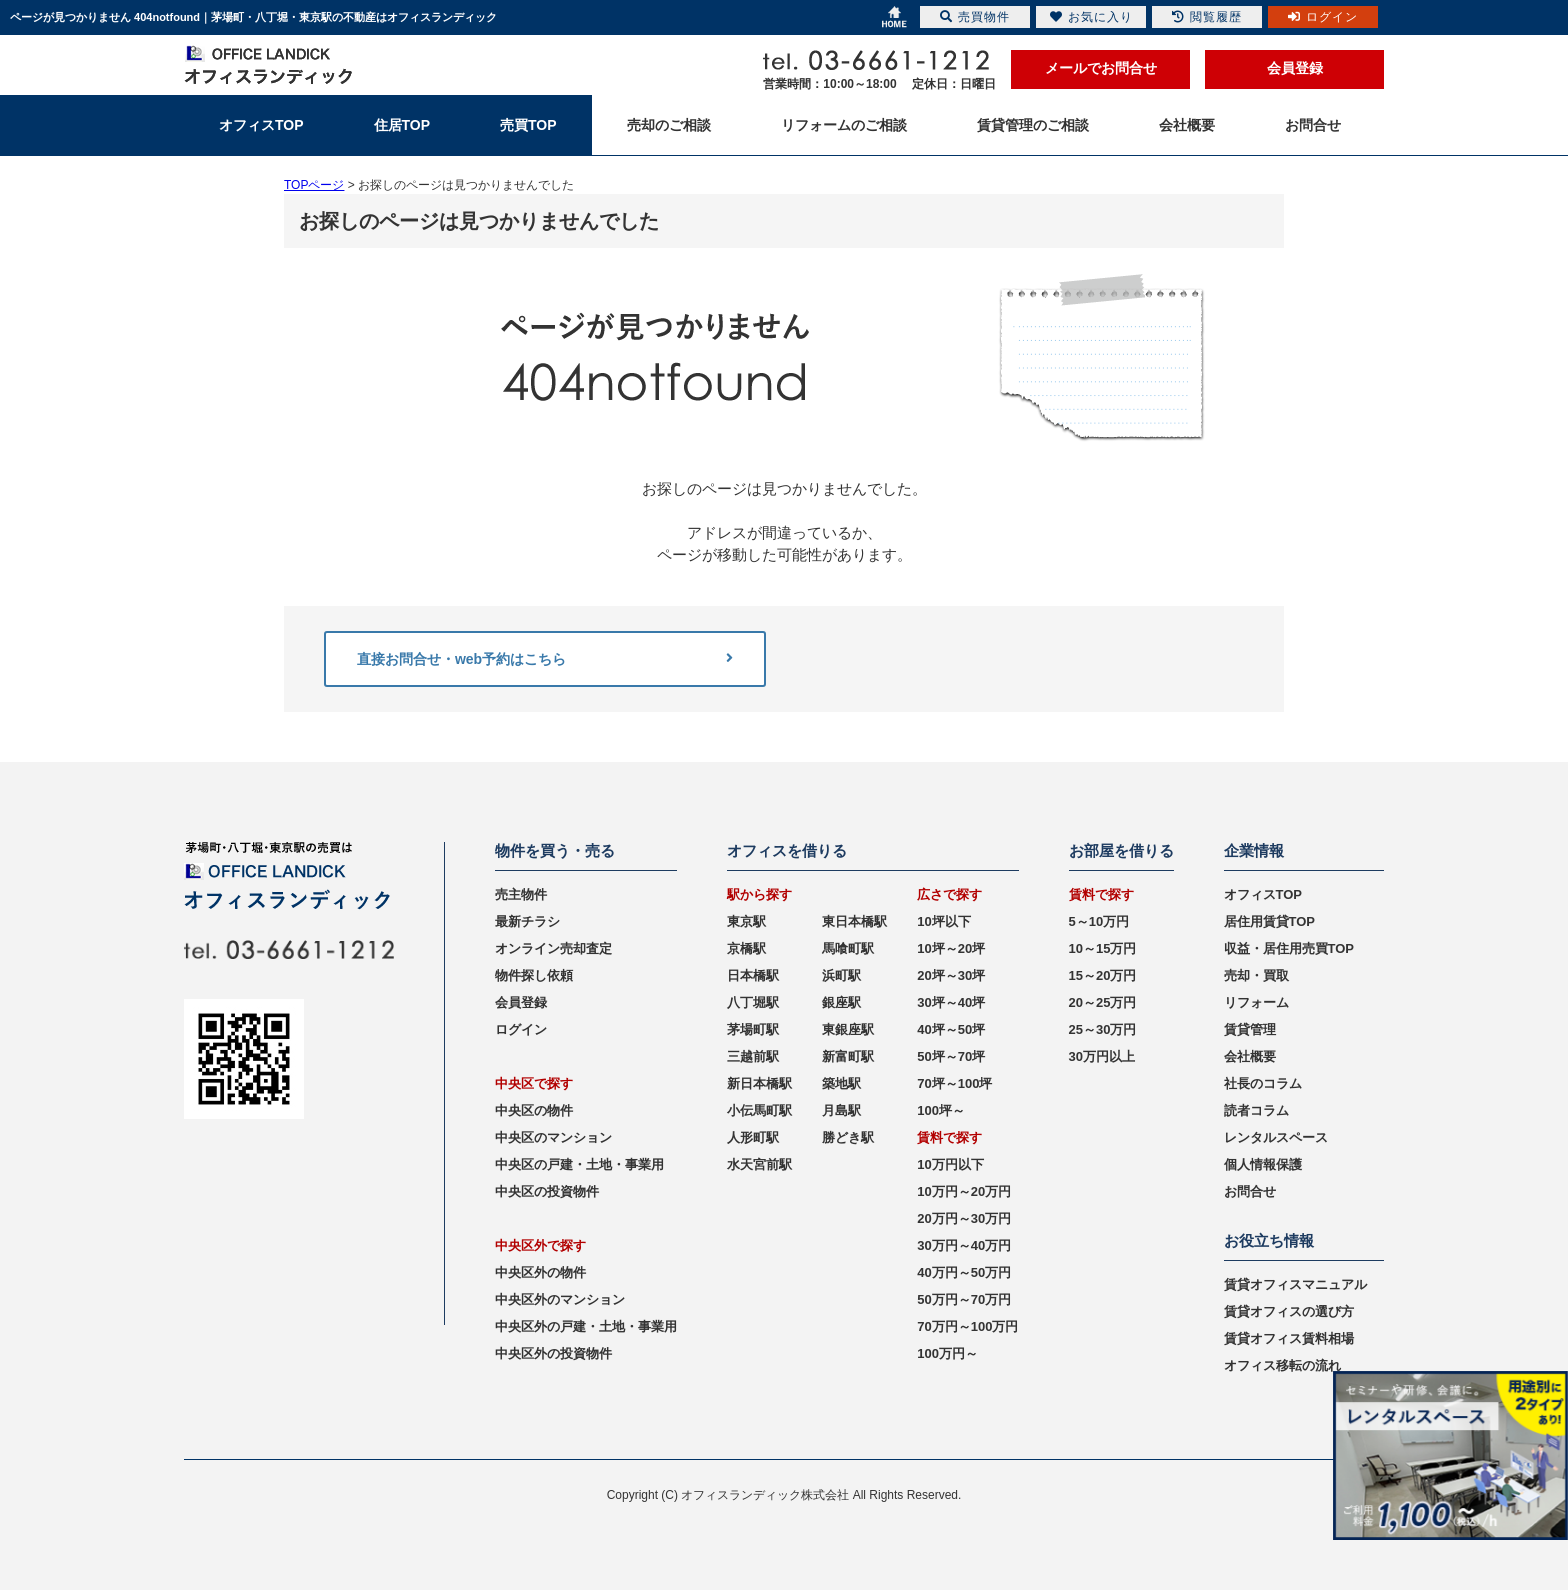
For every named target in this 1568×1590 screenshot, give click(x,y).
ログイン (521, 1029)
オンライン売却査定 (553, 948)
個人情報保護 (1263, 1164)
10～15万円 (1103, 948)
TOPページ (314, 185)
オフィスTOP (1263, 894)
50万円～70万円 (964, 1299)
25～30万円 (1103, 1029)
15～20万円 (1103, 975)
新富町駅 (848, 1056)
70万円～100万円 (967, 1326)
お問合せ (1250, 1191)
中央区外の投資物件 (553, 1353)
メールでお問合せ (1101, 68)
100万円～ (947, 1353)
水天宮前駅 (759, 1164)
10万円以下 (950, 1164)
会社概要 (1250, 1056)
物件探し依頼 (534, 975)
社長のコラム (1263, 1083)
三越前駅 (753, 1056)
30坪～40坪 (951, 1002)
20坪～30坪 (951, 975)
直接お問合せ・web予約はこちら (545, 659)
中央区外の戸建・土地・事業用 (586, 1326)
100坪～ (941, 1110)
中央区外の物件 (540, 1272)
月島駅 (841, 1110)
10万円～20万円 (964, 1191)
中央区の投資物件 (547, 1191)
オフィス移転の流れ (1282, 1365)
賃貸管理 (1250, 1029)
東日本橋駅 (854, 921)
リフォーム (1256, 1002)
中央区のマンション (553, 1137)
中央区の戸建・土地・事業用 (579, 1164)
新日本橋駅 (759, 1083)
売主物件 (521, 894)
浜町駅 (841, 975)
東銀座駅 (848, 1029)
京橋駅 (746, 948)
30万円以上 (1102, 1056)
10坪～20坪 (951, 948)
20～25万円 (1103, 1002)
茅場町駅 (753, 1029)
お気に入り (1091, 17)
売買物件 (975, 17)
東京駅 (746, 921)
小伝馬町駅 (759, 1110)
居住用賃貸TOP (1270, 921)
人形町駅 (753, 1137)
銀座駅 (841, 1002)
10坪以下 (943, 921)
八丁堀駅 (753, 1002)
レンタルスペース (1276, 1137)
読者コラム (1256, 1110)
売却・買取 (1256, 975)
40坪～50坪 (951, 1029)
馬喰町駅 (848, 948)
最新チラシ (527, 921)
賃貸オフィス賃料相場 (1289, 1338)
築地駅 (841, 1083)
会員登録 (1295, 68)
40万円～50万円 (964, 1272)
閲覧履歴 (1207, 17)
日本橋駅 (753, 975)
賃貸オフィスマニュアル (1295, 1284)
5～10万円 (1099, 921)
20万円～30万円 (964, 1218)
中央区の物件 (534, 1110)
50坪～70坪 (951, 1056)
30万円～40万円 (964, 1245)
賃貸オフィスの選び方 (1289, 1311)
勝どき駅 (848, 1137)
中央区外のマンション (560, 1299)
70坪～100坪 (954, 1083)
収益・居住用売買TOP (1289, 948)
